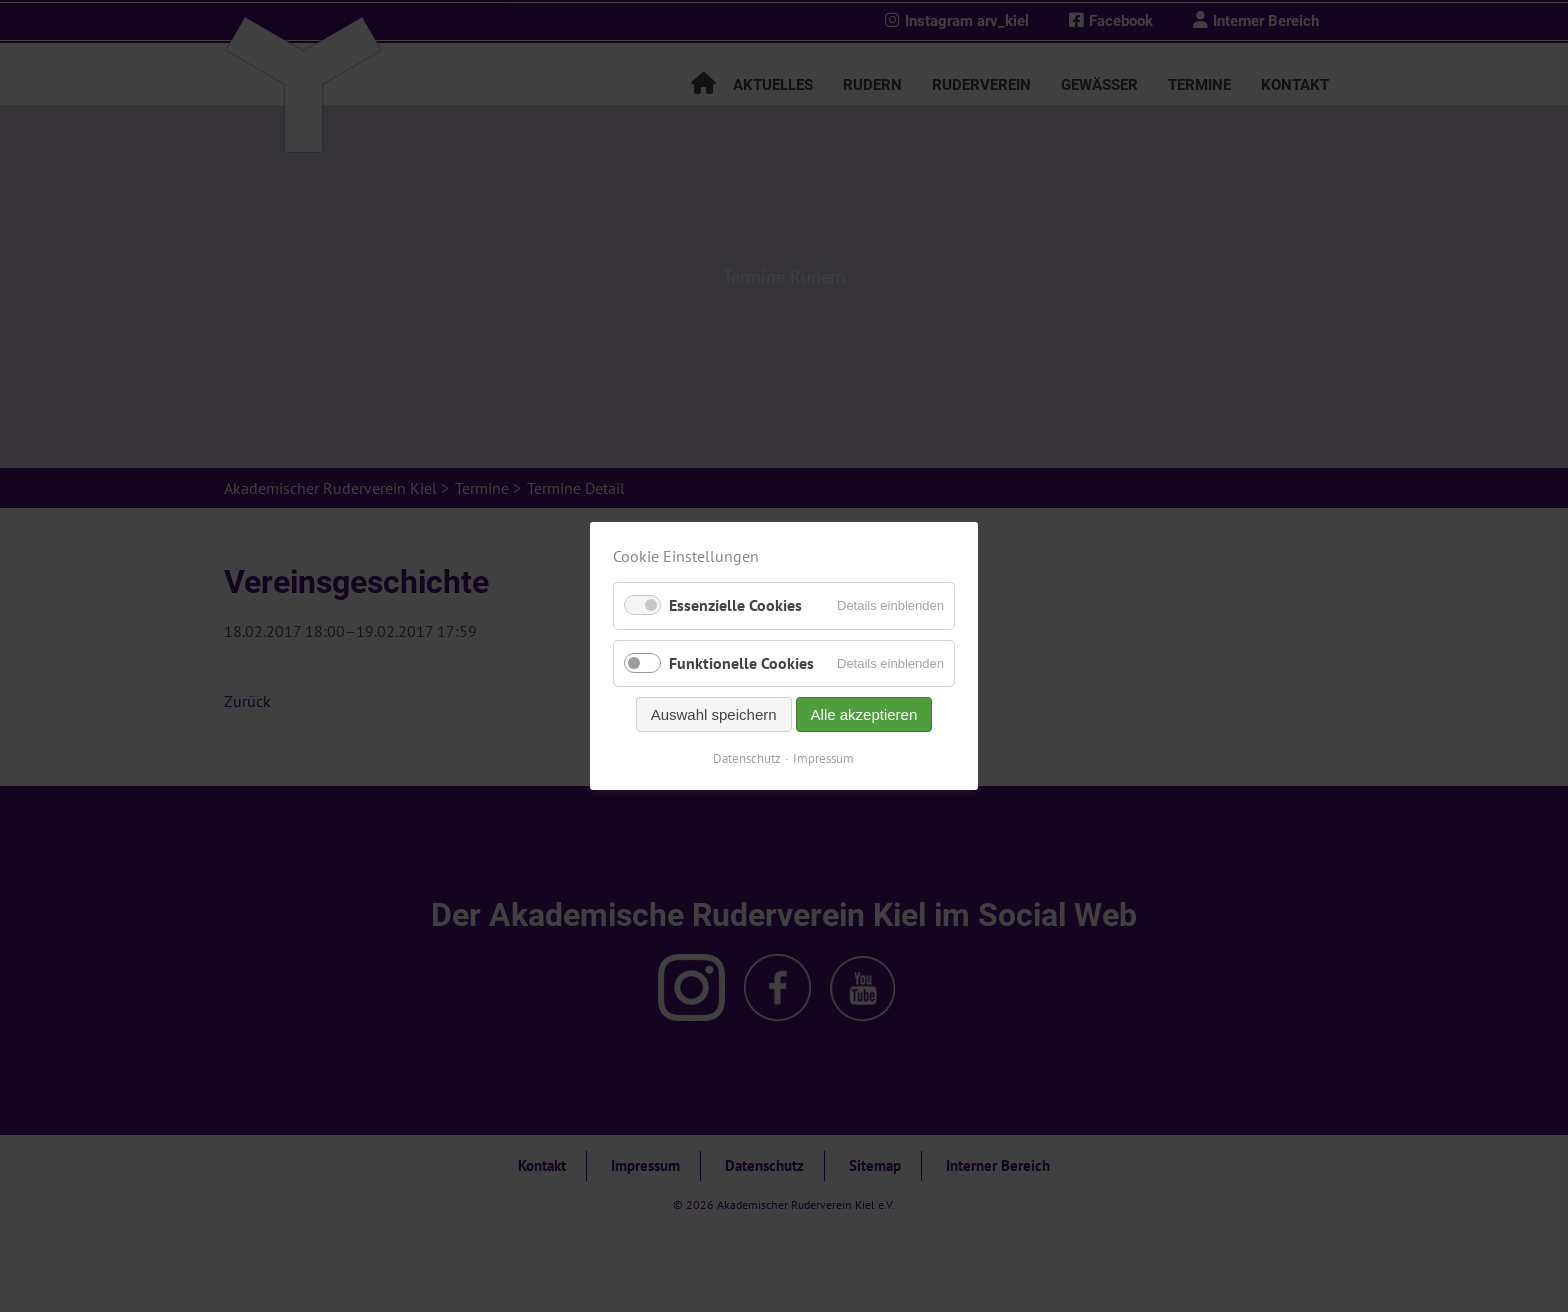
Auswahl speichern (714, 714)
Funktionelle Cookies (741, 663)
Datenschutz (748, 758)
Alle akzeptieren (864, 714)
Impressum (824, 758)
